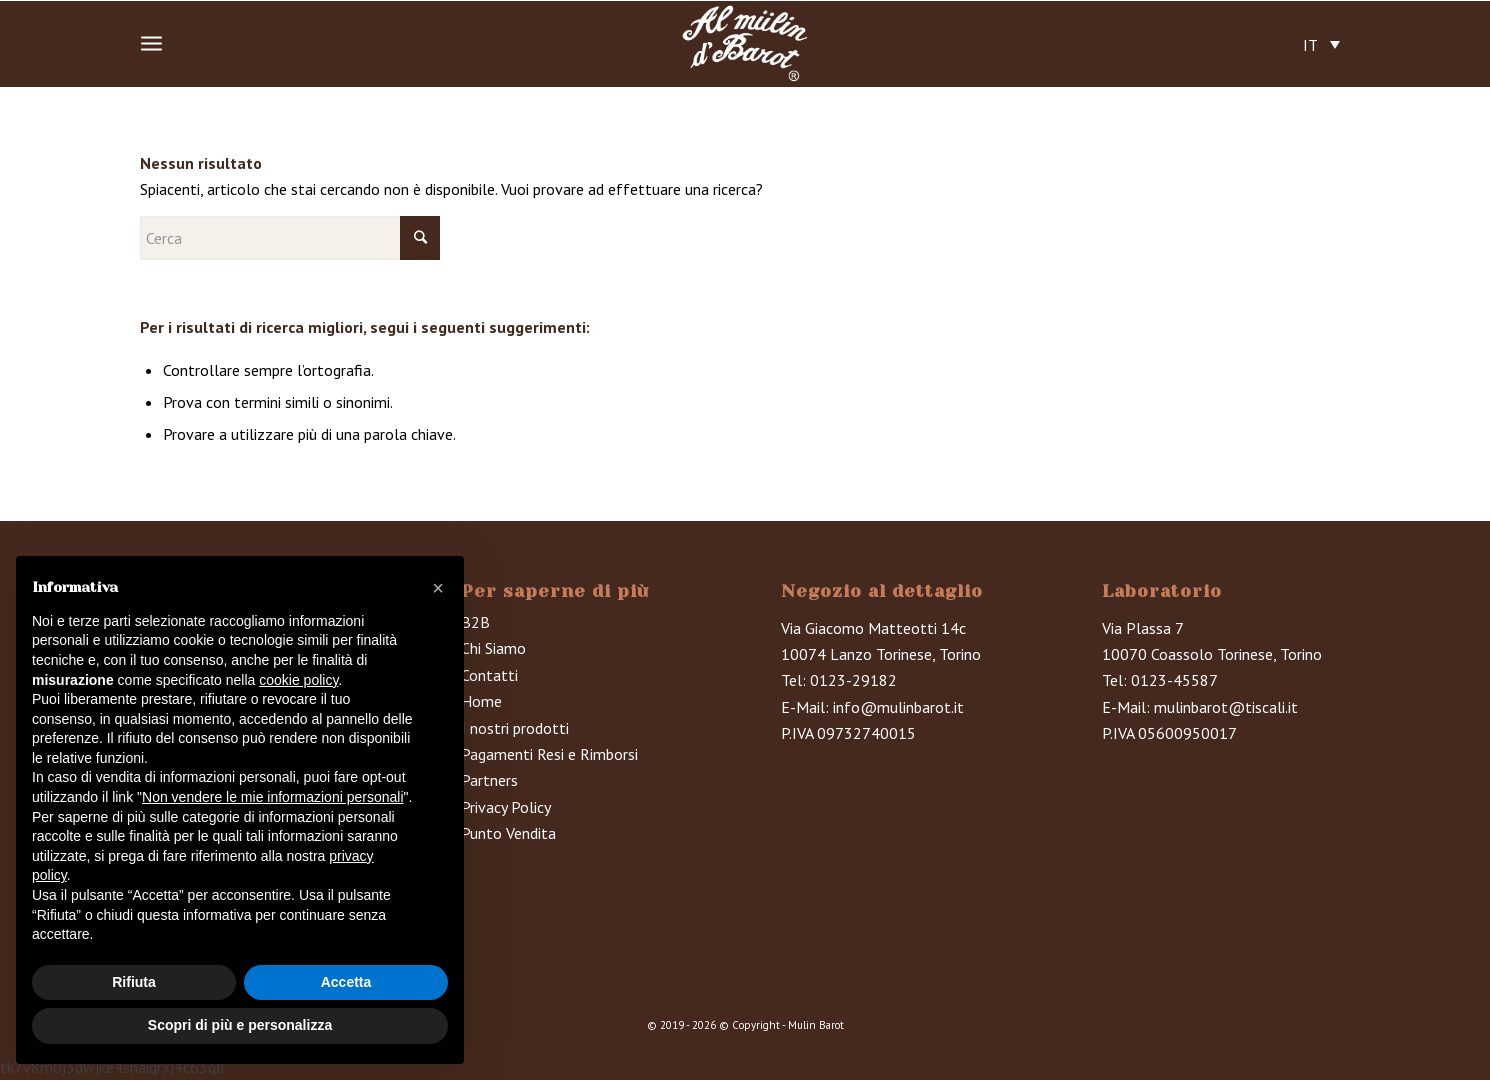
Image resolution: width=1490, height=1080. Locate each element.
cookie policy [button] (298, 680)
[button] (438, 588)
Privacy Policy (506, 807)
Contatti (489, 675)
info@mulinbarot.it (898, 707)
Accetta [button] (346, 982)
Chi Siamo (493, 648)
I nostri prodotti (515, 728)
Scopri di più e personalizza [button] (240, 1025)
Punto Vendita (508, 833)
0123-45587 (1174, 680)
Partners (489, 780)
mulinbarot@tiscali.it (1226, 707)
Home (481, 701)
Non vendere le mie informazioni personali (272, 797)
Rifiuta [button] (134, 982)
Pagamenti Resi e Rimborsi (549, 754)
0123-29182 (853, 680)
